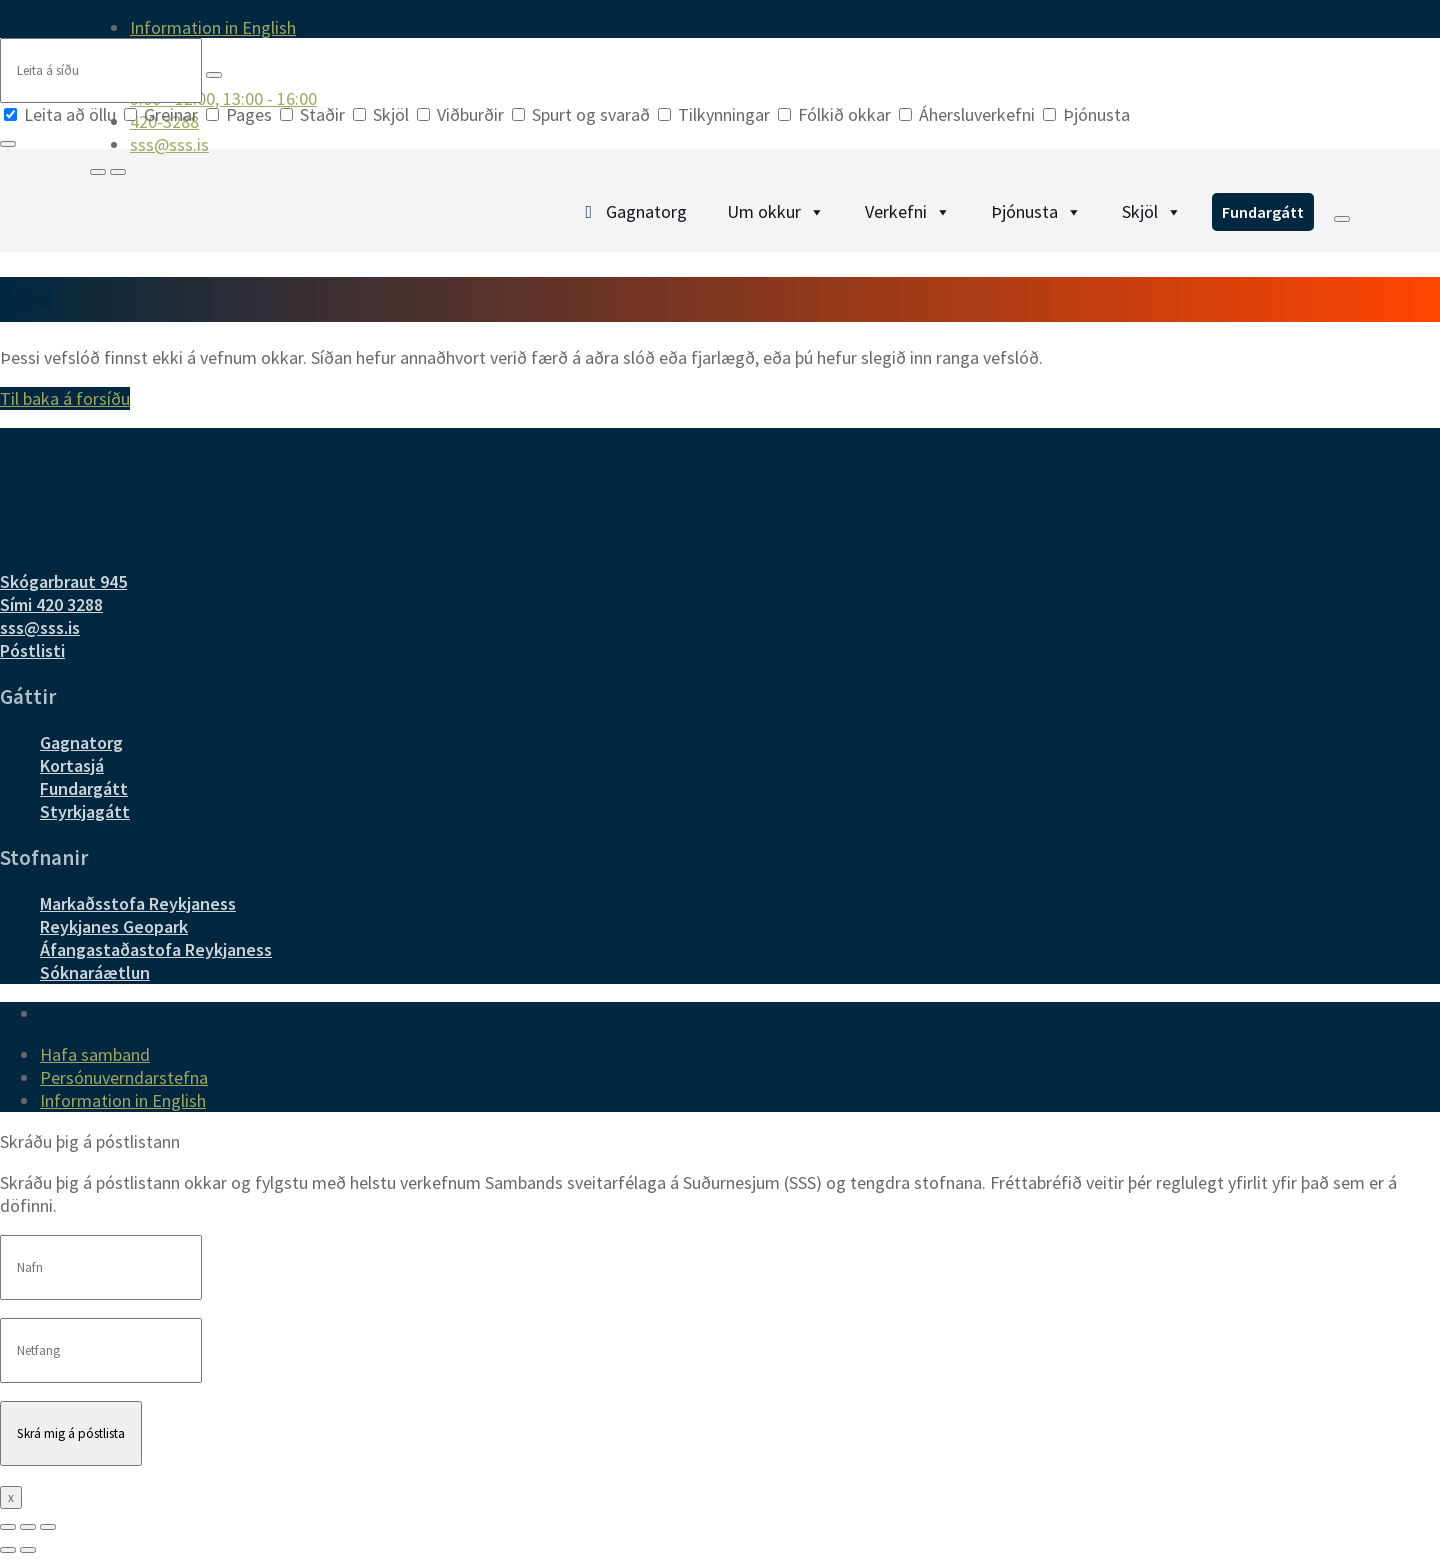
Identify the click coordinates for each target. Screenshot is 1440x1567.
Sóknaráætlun (95, 984)
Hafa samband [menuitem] (95, 1066)
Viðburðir (462, 114)
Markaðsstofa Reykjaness (138, 915)
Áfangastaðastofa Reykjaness (156, 961)
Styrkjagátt (85, 823)
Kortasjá (72, 777)
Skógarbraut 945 (63, 593)
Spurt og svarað (583, 114)
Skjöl (383, 114)
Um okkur (776, 218)
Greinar (163, 114)
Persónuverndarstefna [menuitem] (124, 1089)
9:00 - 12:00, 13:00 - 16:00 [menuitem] (223, 98)
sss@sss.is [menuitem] (169, 144)
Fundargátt (1263, 219)
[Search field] (101, 70)
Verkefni (908, 218)
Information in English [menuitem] (213, 27)
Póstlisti (32, 662)
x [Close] (11, 1509)
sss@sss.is (40, 639)
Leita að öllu (62, 114)
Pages (241, 114)
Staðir (314, 114)
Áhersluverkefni (969, 114)
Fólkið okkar (836, 114)
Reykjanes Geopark (114, 938)
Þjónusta (1086, 114)
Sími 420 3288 (51, 616)
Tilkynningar (716, 114)
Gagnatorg (646, 218)
